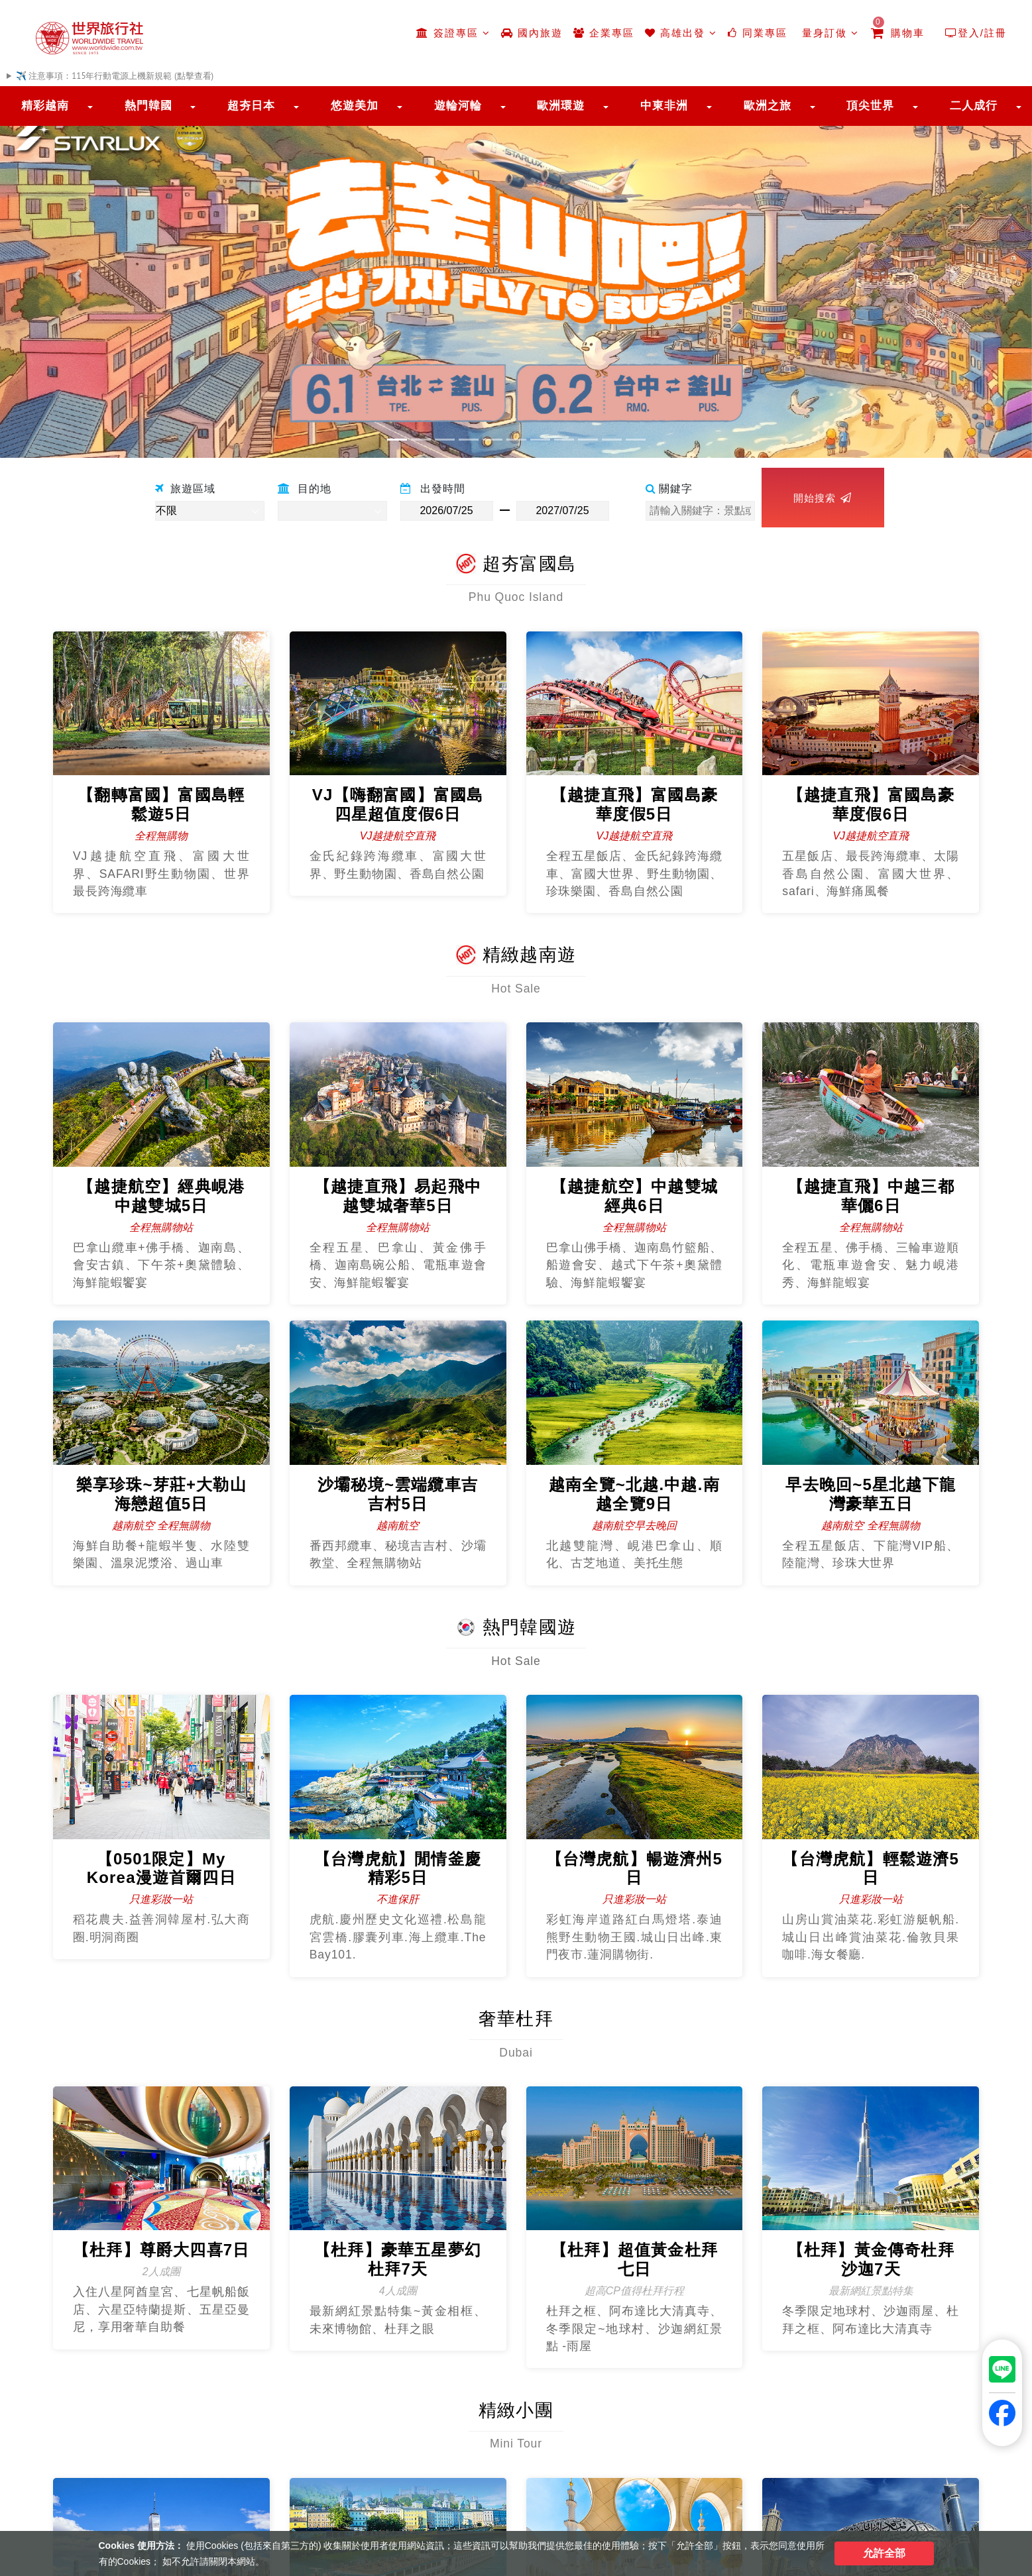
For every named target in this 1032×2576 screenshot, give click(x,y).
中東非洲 (664, 105)
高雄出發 (681, 32)
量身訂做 (828, 32)
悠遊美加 (354, 105)
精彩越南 (45, 105)
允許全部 (884, 2553)
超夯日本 (251, 105)
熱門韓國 (148, 105)
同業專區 (757, 32)
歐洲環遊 (561, 105)
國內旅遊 (532, 32)
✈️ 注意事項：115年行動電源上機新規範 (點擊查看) (114, 75)
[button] (77, 275)
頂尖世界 (870, 105)
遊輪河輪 (458, 105)
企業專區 (603, 32)
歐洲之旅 (767, 105)
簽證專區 (453, 32)
